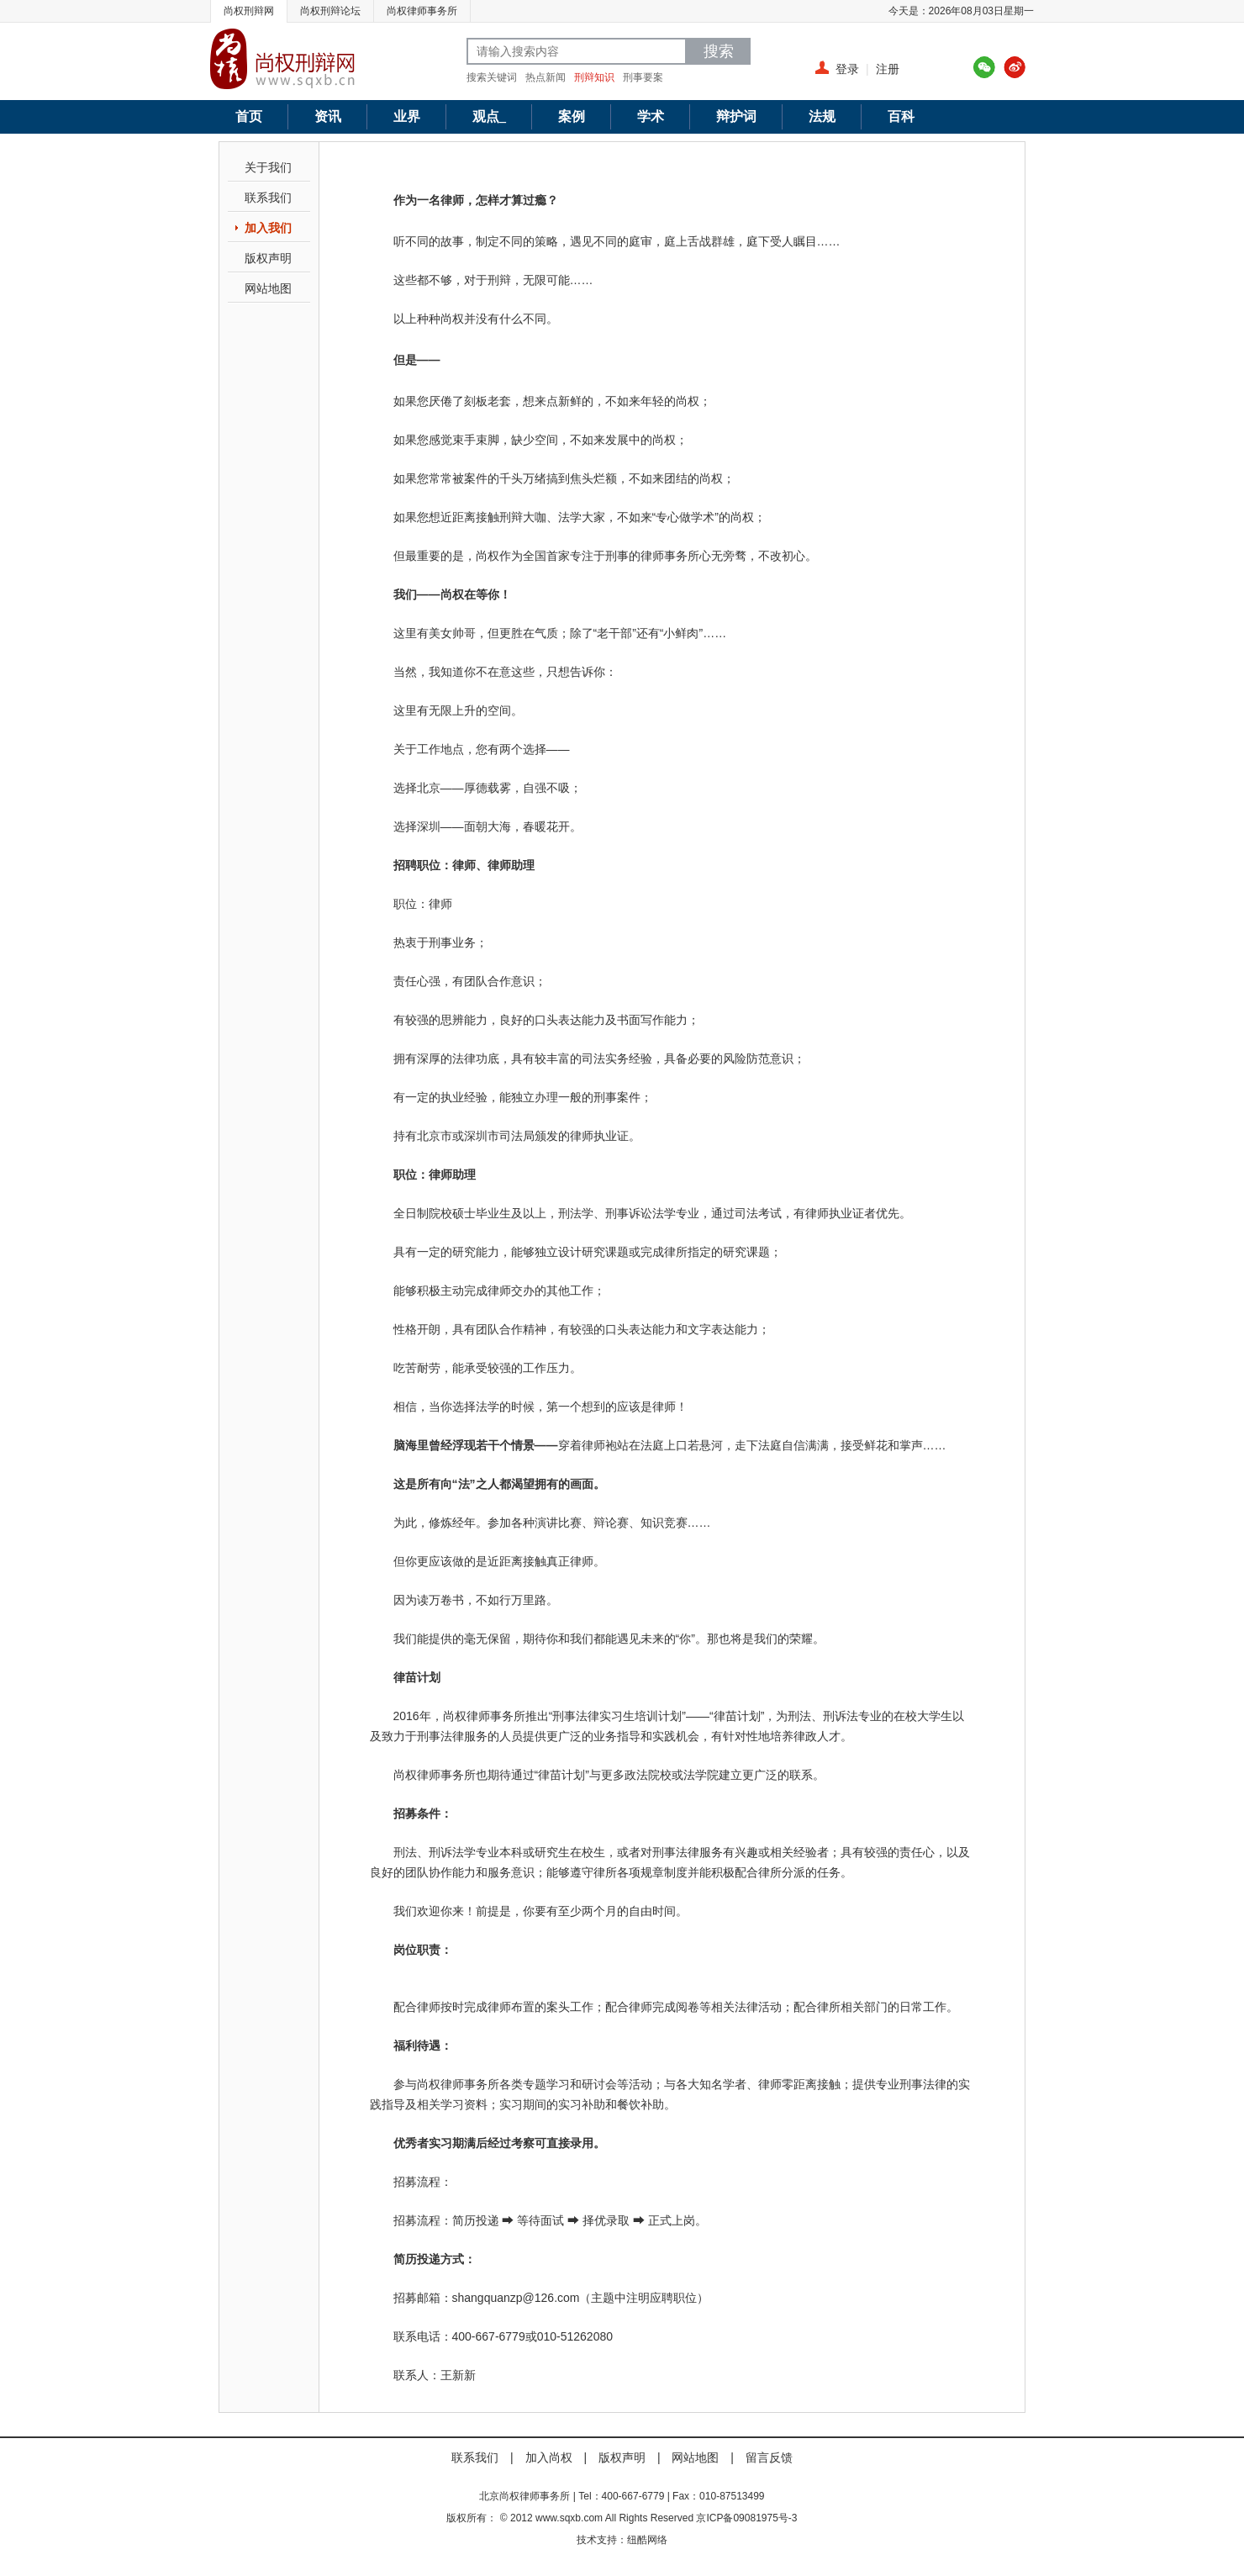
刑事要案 (643, 77)
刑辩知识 (594, 77)
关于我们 (268, 167)
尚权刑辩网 (249, 11)
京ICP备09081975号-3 (746, 2518)
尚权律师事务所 (422, 11)
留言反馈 (769, 2457)
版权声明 (268, 258)
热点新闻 (545, 77)
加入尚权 (548, 2457)
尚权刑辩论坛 (330, 11)
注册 (887, 69)
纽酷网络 (647, 2540)
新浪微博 (1014, 67)
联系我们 (268, 197)
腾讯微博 (984, 67)
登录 (847, 69)
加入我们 (268, 228)
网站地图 (268, 288)
